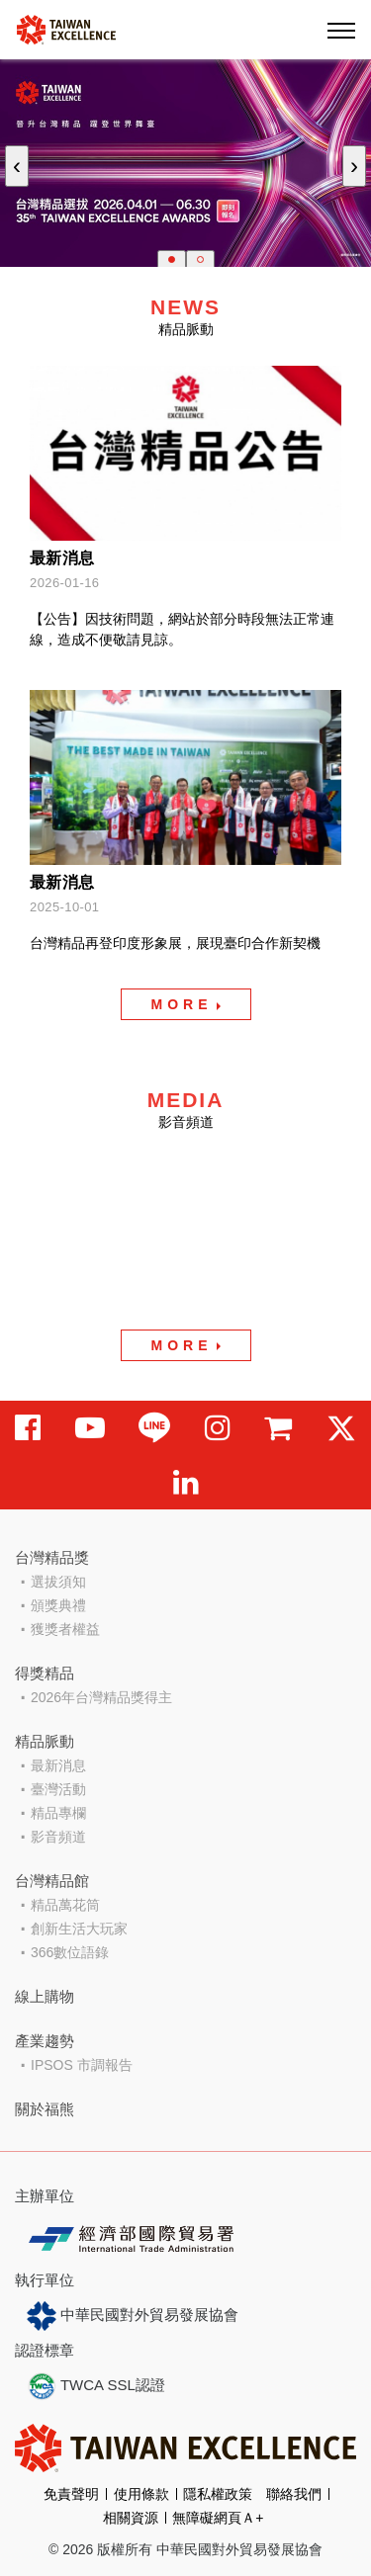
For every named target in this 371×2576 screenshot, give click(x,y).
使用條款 (141, 2494)
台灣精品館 (52, 1880)
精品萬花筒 (65, 1905)
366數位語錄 (70, 1952)
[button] (171, 259)
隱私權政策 (217, 2494)
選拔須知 (58, 1582)
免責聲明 (71, 2494)
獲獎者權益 (65, 1629)
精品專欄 (58, 1813)
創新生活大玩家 (79, 1928)
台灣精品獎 (52, 1557)
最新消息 (58, 1765)
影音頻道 (58, 1837)
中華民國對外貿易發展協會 (132, 2316)
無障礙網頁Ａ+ (217, 2518)
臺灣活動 (58, 1789)
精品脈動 (44, 1741)
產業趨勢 (44, 2040)
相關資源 (130, 2518)
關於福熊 (44, 2109)
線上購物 (44, 1996)
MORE (182, 1004)
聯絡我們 (294, 2494)
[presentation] (17, 166)
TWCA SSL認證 (96, 2386)
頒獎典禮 (58, 1605)
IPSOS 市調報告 (82, 2065)
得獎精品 (44, 1673)
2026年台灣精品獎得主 (101, 1697)
